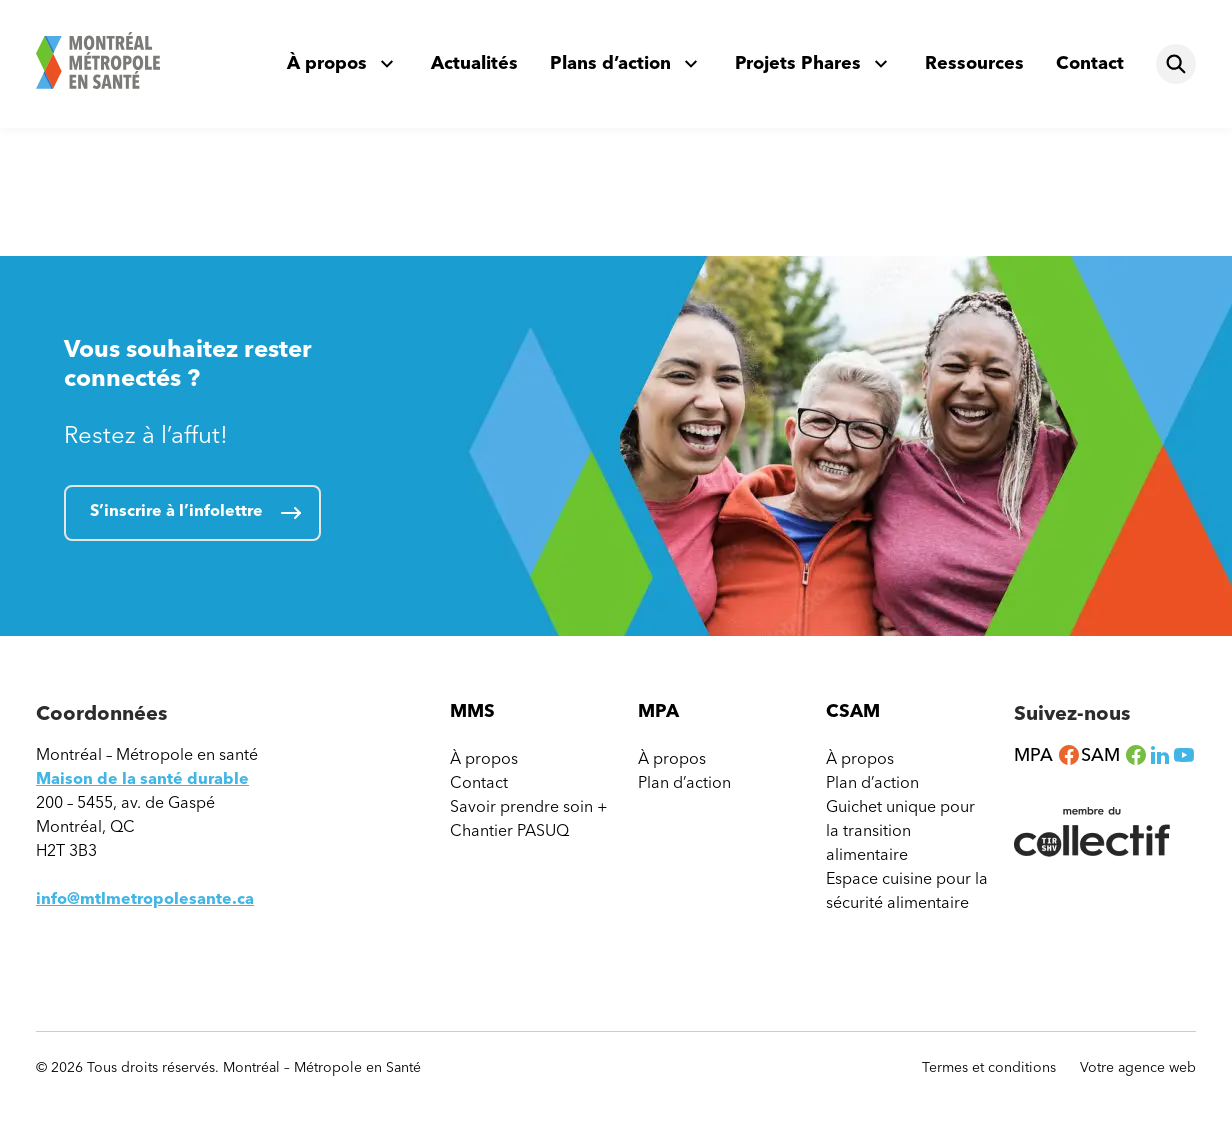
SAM (1114, 755)
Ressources (974, 63)
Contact (1090, 63)
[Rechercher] (1176, 64)
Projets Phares (798, 63)
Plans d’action (610, 63)
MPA (1047, 755)
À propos (327, 63)
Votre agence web (1138, 1068)
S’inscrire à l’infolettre (176, 510)
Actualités (474, 63)
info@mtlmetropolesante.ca (145, 898)
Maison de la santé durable (142, 778)
